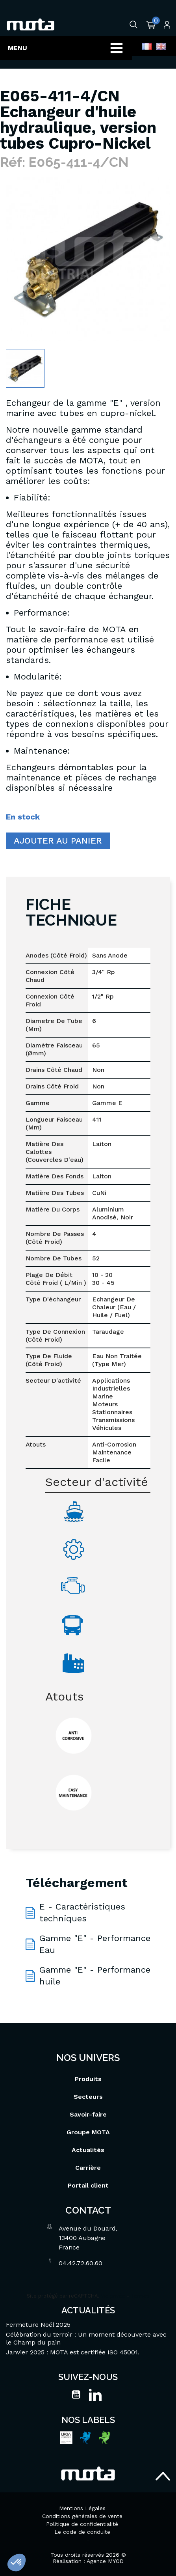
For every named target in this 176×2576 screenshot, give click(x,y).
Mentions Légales (82, 2508)
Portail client (88, 2185)
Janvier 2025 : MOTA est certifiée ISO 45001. (72, 2352)
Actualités (88, 2150)
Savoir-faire (88, 2114)
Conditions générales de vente (82, 2516)
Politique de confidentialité (82, 2524)
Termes (140, 2296)
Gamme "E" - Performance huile (94, 1975)
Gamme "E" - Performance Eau (94, 1944)
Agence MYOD (105, 2561)
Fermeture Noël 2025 (38, 2324)
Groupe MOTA (88, 2132)
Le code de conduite (82, 2532)
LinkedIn (95, 2394)
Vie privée (113, 2296)
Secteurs (88, 2096)
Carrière (88, 2167)
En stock (23, 817)
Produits (88, 2079)
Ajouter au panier (58, 841)
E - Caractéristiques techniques (82, 1912)
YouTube (76, 2394)
